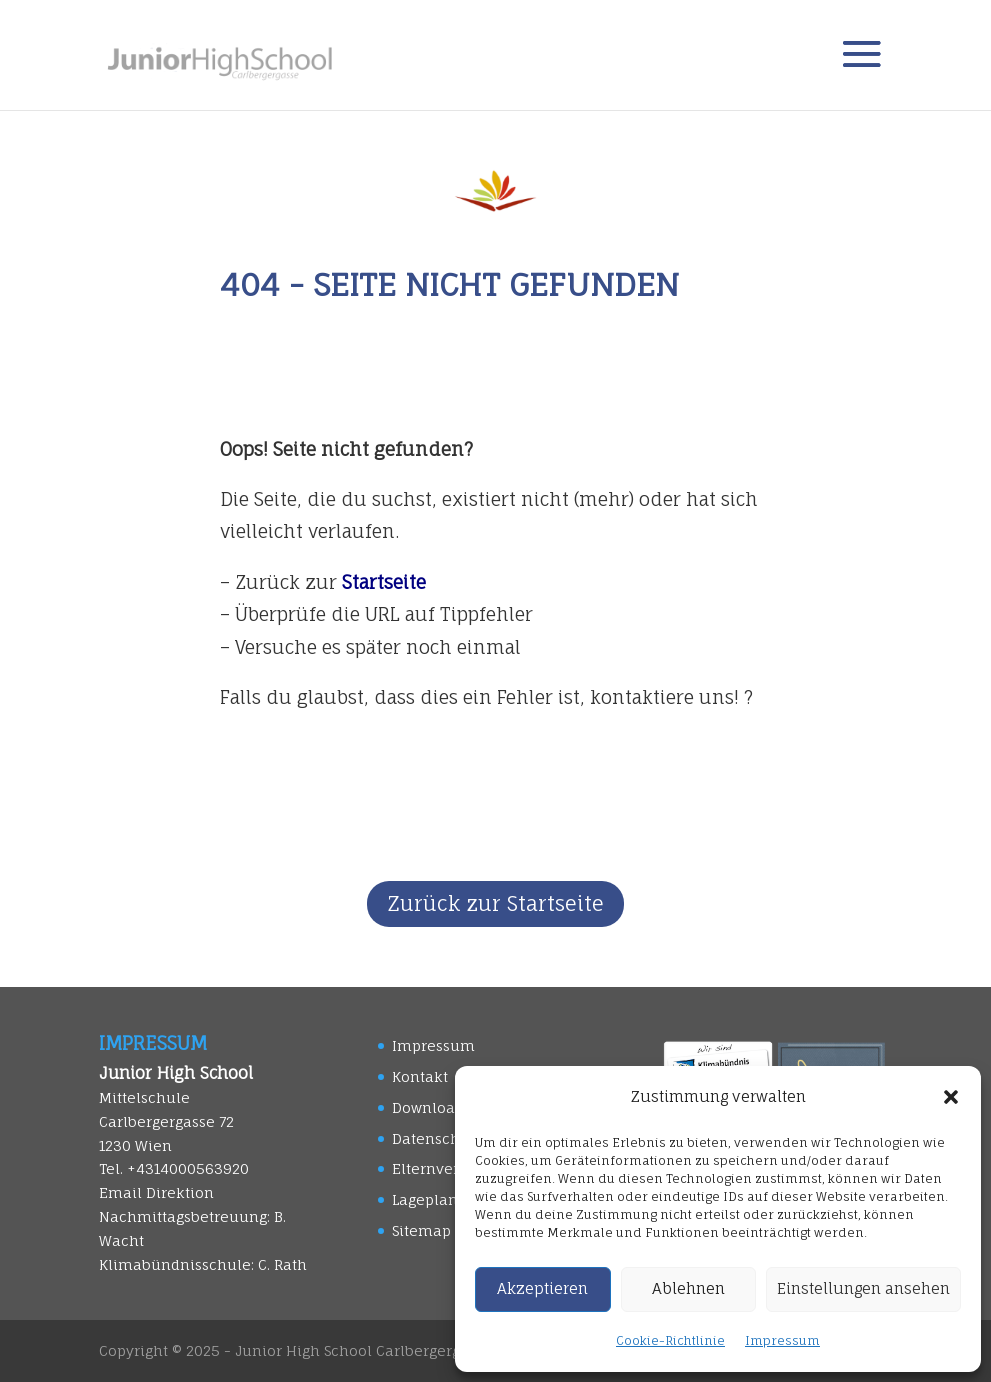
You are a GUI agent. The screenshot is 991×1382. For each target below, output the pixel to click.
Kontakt (420, 1076)
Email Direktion (156, 1192)
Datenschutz (437, 1138)
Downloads (431, 1107)
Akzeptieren (542, 1288)
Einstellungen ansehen (863, 1288)
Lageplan (425, 1199)
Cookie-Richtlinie (670, 1340)
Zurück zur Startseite (495, 903)
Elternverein (437, 1168)
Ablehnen (688, 1288)
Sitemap (421, 1230)
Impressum (782, 1340)
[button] (951, 1097)
